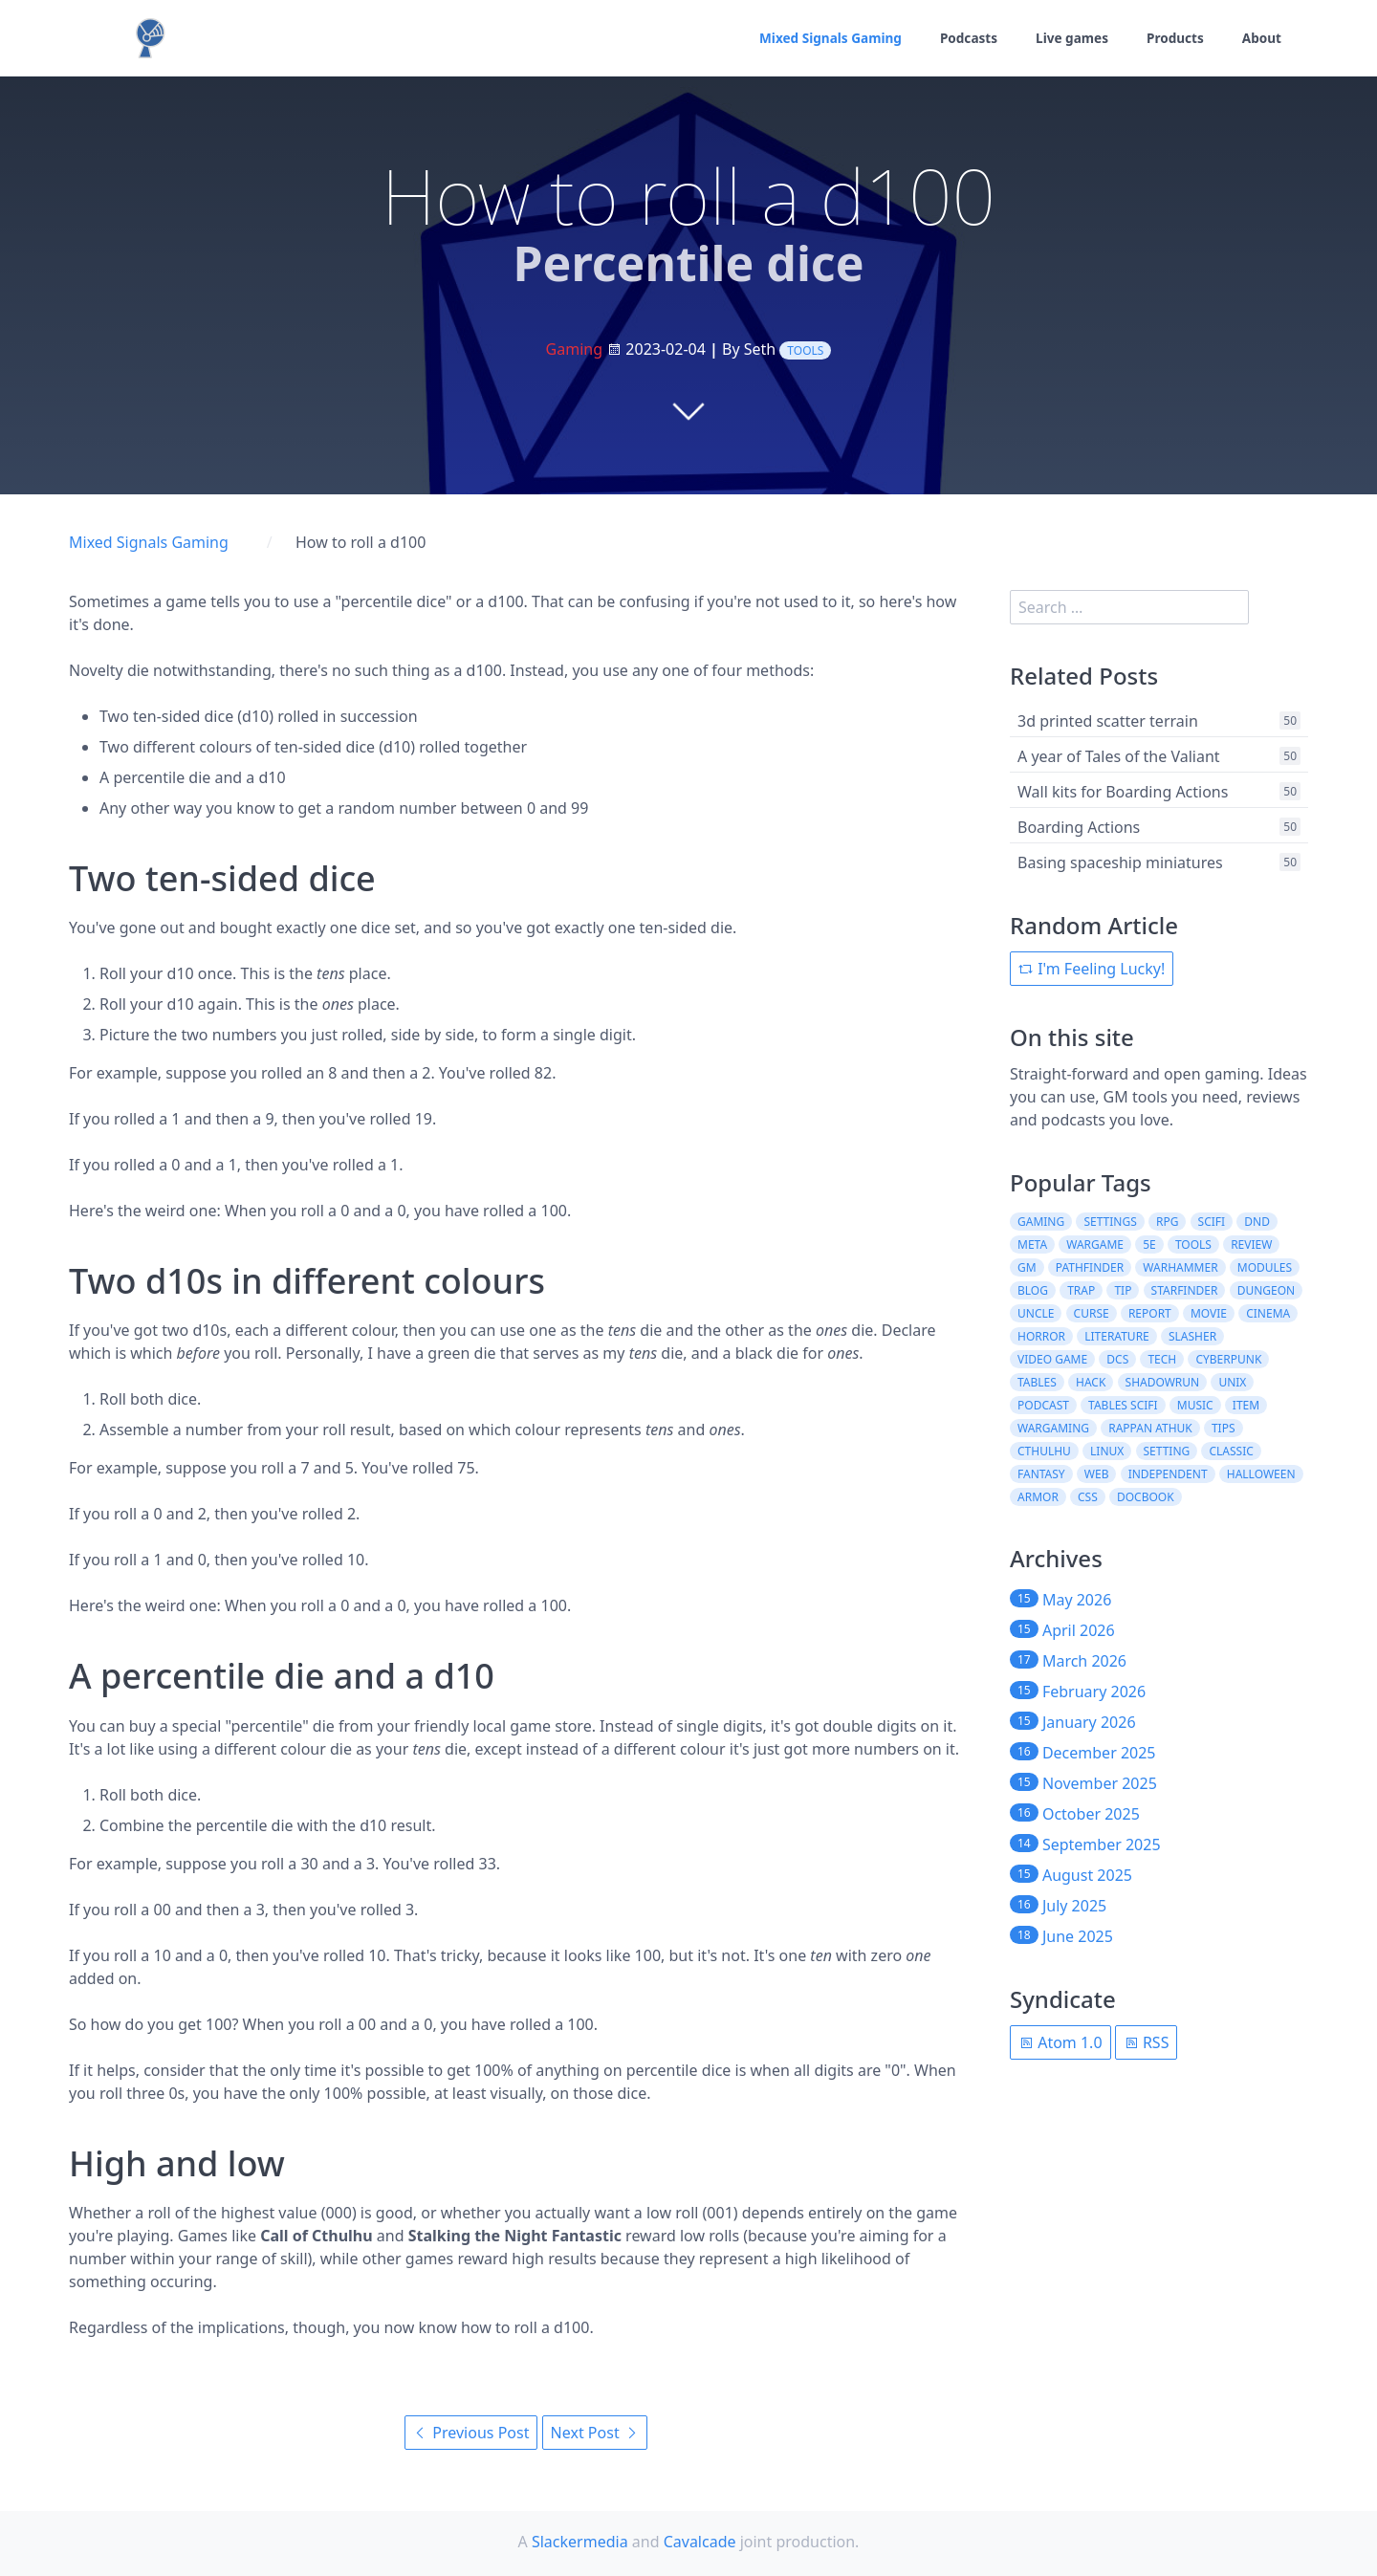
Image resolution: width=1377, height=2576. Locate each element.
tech (1162, 1359)
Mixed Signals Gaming (821, 39)
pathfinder (1090, 1267)
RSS (1146, 2042)
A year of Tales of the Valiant (1118, 756)
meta (1032, 1244)
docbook (1145, 1497)
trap (1081, 1290)
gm (1027, 1267)
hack (1090, 1382)
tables (1037, 1382)
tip (1122, 1290)
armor (1038, 1497)
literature (1116, 1336)
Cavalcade (700, 2541)
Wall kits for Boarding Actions (1122, 791)
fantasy (1041, 1474)
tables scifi (1123, 1405)
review (1251, 1244)
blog (1032, 1290)
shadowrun (1163, 1382)
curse (1091, 1313)
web (1096, 1474)
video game (1052, 1359)
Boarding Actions (1078, 827)
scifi (1212, 1221)
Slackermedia (580, 2541)
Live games (1068, 39)
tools (805, 350)
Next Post (595, 2432)
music (1195, 1405)
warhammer (1180, 1267)
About (1261, 39)
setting (1167, 1451)
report (1149, 1313)
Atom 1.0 (1060, 2042)
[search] (1129, 607)
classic (1231, 1451)
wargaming (1053, 1428)
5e (1149, 1244)
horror (1041, 1336)
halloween (1261, 1474)
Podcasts (963, 39)
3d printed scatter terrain (1107, 720)
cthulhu (1044, 1451)
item (1246, 1405)
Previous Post (471, 2432)
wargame (1095, 1244)
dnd (1257, 1221)
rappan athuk (1150, 1428)
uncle (1035, 1313)
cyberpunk (1228, 1359)
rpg (1167, 1221)
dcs (1117, 1359)
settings (1109, 1221)
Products (1173, 39)
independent (1168, 1474)
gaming (1040, 1221)
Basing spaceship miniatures (1120, 862)
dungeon (1266, 1290)
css (1088, 1497)
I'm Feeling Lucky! (1091, 968)
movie (1209, 1313)
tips (1223, 1428)
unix (1232, 1382)
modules (1264, 1267)
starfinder (1184, 1290)
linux (1107, 1451)
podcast (1043, 1405)
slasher (1192, 1336)
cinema (1268, 1313)
